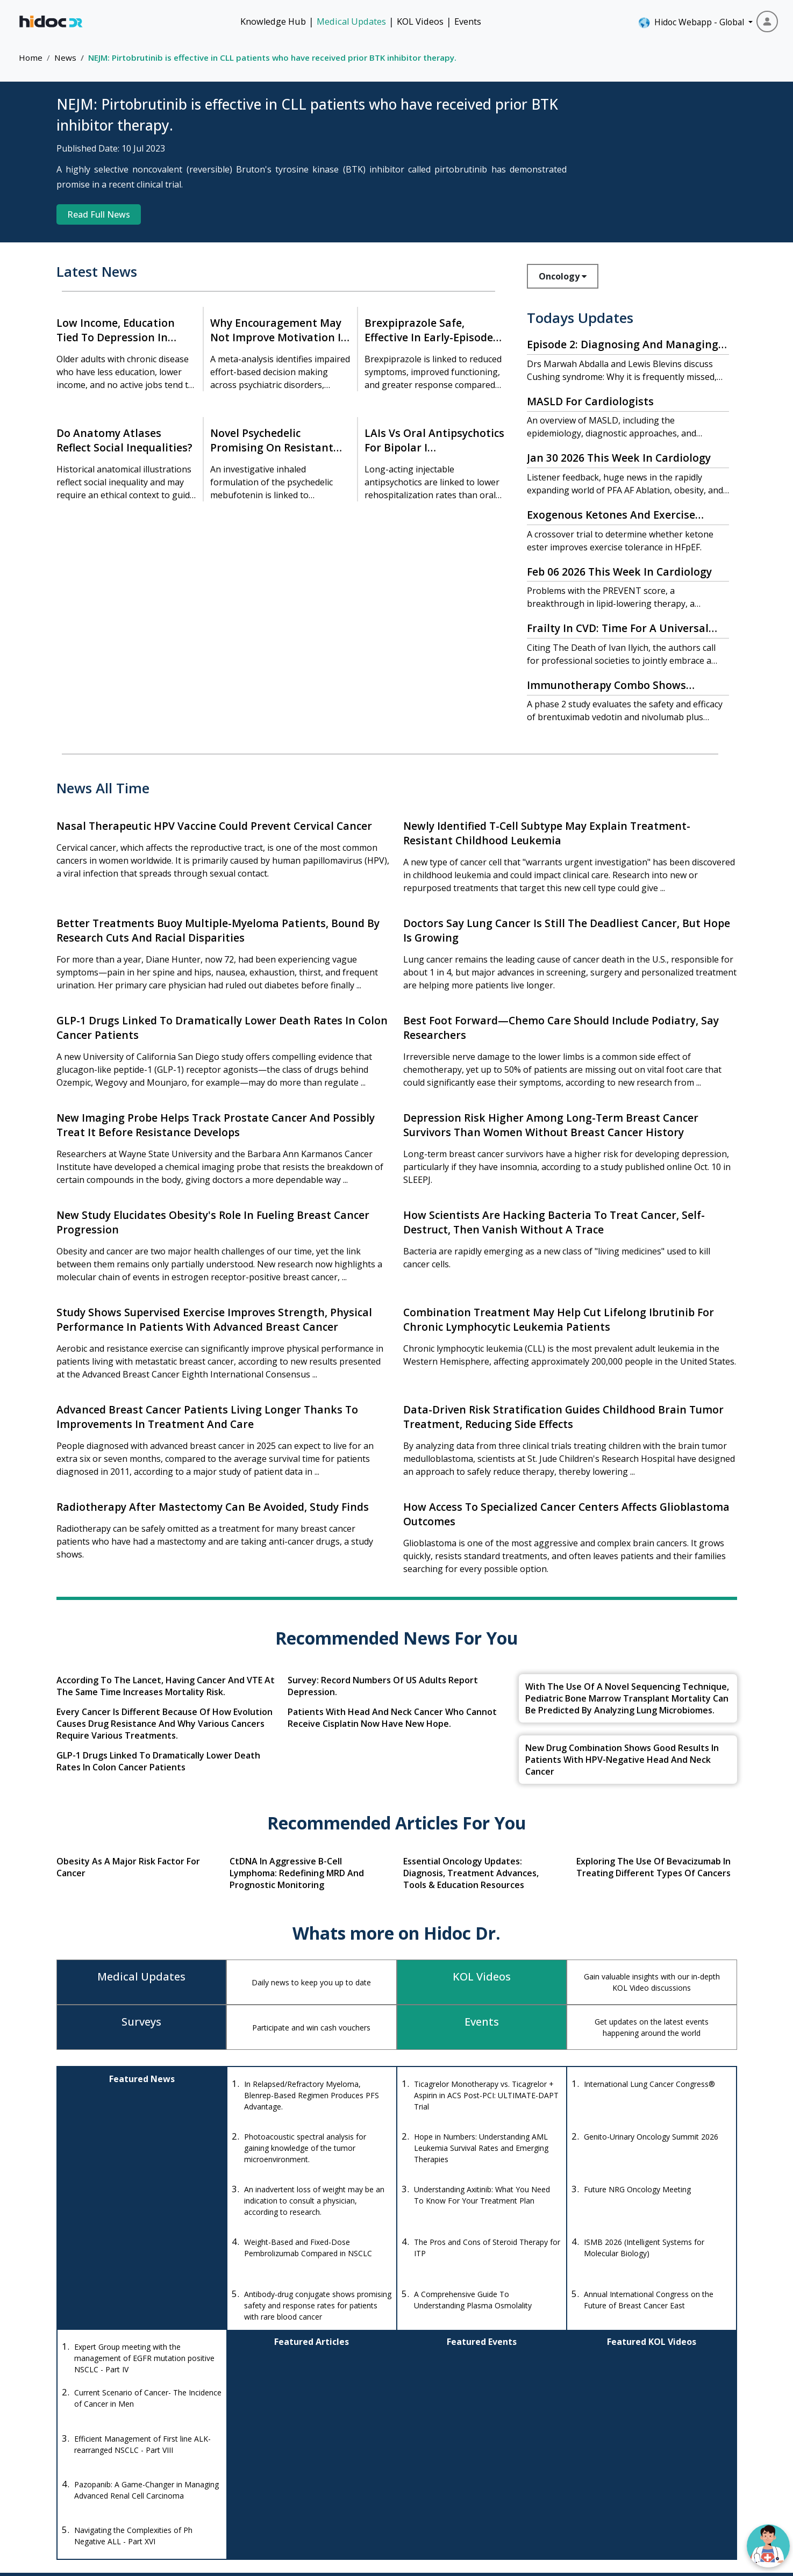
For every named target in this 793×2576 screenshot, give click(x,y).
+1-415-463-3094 (260, 2456)
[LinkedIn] (149, 2493)
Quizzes (564, 2485)
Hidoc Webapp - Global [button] (692, 22)
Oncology (563, 276)
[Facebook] (67, 2493)
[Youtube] (120, 2493)
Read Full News (98, 214)
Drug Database (455, 2446)
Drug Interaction (457, 2465)
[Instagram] (92, 2493)
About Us (663, 2485)
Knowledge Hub (273, 21)
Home (30, 57)
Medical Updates (351, 21)
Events (467, 21)
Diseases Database (463, 2485)
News (65, 57)
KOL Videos (420, 21)
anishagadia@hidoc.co (268, 2487)
